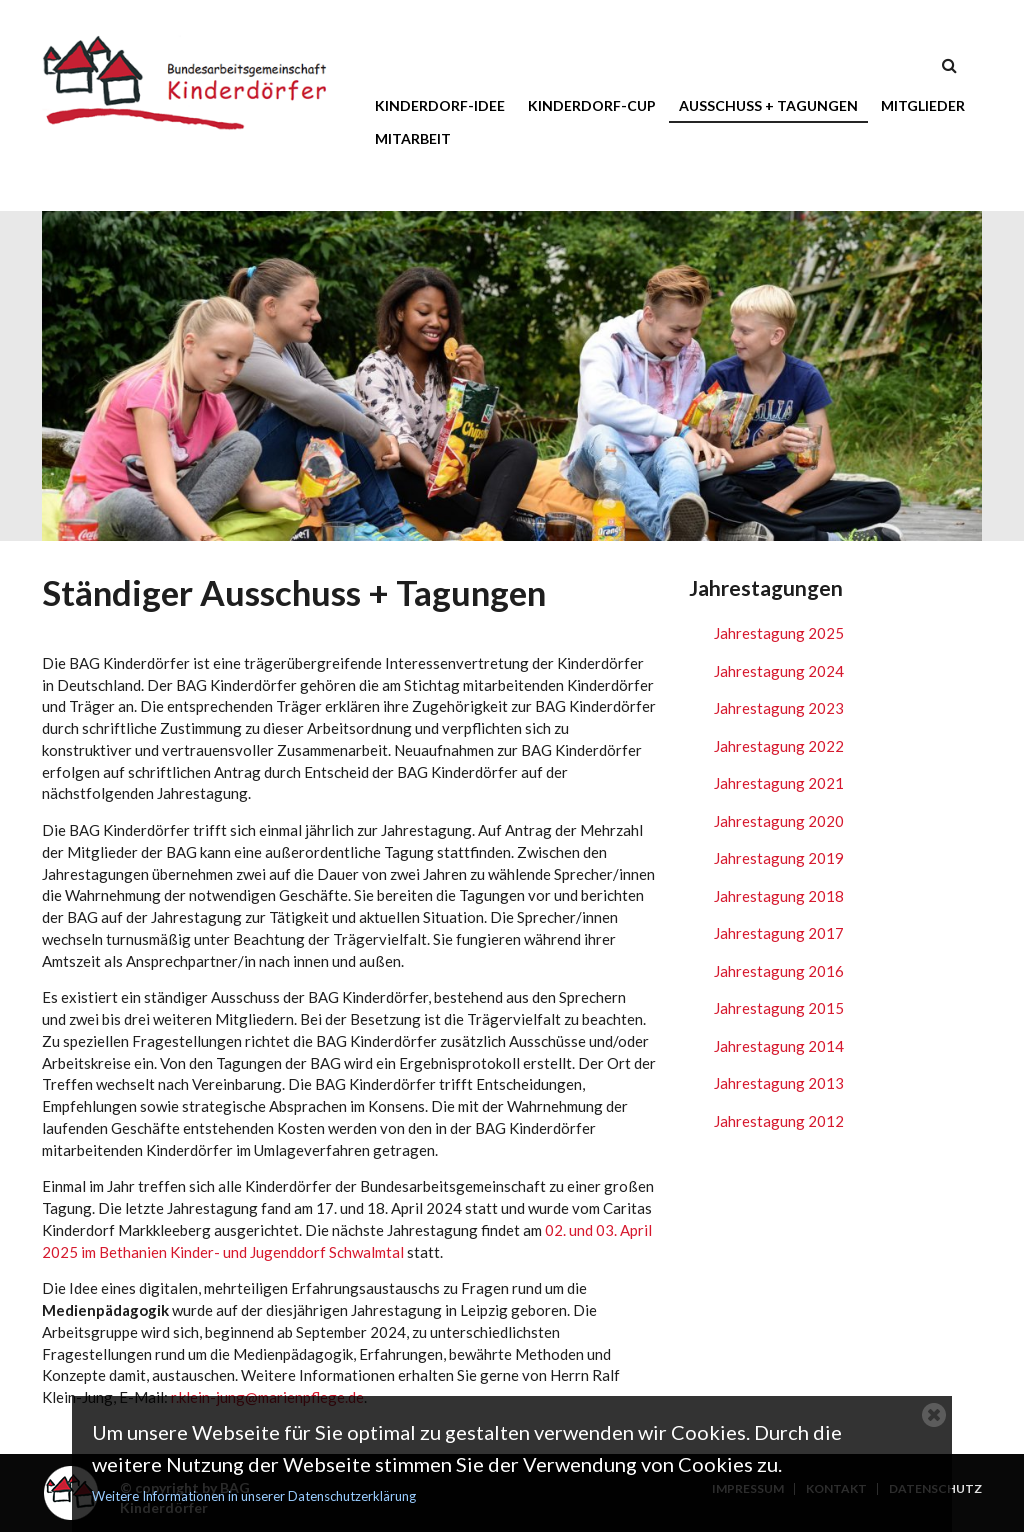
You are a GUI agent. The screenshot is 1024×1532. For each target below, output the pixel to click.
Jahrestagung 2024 (779, 671)
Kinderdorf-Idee (440, 105)
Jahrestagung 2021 (779, 783)
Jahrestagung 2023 (779, 708)
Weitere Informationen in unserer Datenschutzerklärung (254, 1496)
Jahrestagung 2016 (779, 971)
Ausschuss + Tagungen (768, 105)
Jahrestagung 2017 (779, 933)
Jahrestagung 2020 (779, 821)
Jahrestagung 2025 (779, 633)
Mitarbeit (413, 138)
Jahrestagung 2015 (779, 1008)
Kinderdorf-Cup (592, 105)
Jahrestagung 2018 (779, 896)
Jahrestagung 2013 (779, 1083)
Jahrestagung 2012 (779, 1121)
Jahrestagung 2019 (779, 858)
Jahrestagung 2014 (779, 1046)
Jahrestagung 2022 (779, 746)
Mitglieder (923, 105)
